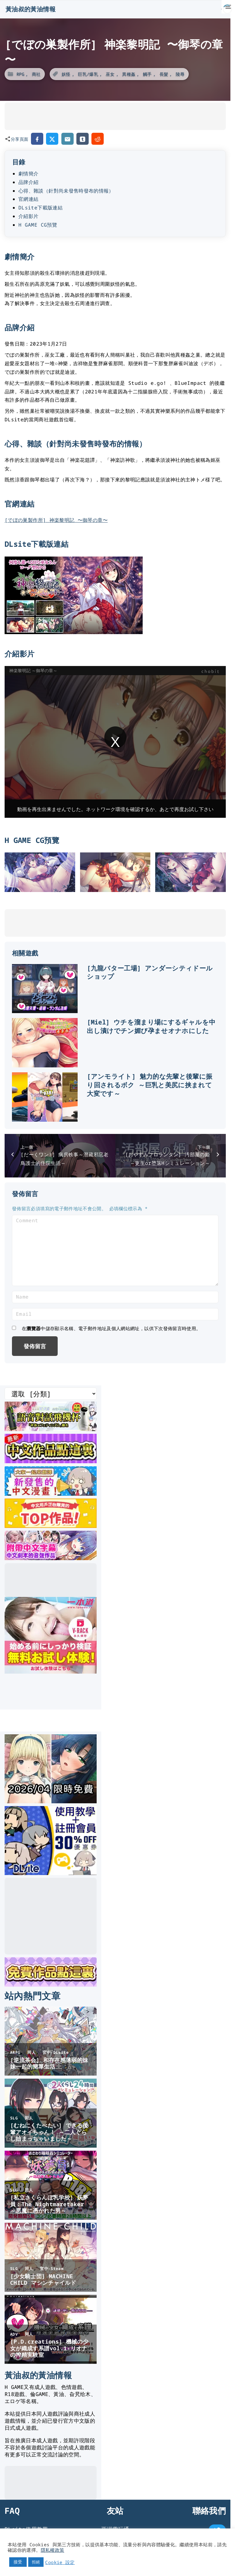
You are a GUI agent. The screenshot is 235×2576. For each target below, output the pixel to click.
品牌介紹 (28, 182)
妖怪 (66, 74)
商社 (36, 74)
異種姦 (128, 74)
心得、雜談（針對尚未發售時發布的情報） (66, 190)
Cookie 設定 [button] (60, 2562)
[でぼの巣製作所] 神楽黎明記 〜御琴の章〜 (56, 520)
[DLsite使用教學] (51, 1873)
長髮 (164, 74)
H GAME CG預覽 (37, 224)
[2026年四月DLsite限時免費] (51, 1801)
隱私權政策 (52, 2550)
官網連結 (28, 199)
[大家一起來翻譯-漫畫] (51, 1493)
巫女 (110, 74)
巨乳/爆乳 (88, 74)
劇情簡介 (28, 173)
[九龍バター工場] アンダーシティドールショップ (150, 972)
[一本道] (51, 1671)
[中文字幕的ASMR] (51, 1558)
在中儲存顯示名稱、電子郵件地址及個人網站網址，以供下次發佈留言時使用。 (111, 1328)
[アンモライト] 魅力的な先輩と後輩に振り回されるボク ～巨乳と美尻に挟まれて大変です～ (149, 1085)
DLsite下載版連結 (40, 207)
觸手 (147, 74)
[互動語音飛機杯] (51, 1429)
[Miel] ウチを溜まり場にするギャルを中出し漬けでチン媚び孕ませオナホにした (151, 1026)
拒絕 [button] (36, 2562)
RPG (20, 74)
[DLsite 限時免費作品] (51, 1984)
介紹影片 (28, 216)
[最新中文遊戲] (51, 1461)
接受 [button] (17, 2562)
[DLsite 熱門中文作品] (51, 1525)
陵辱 (180, 74)
